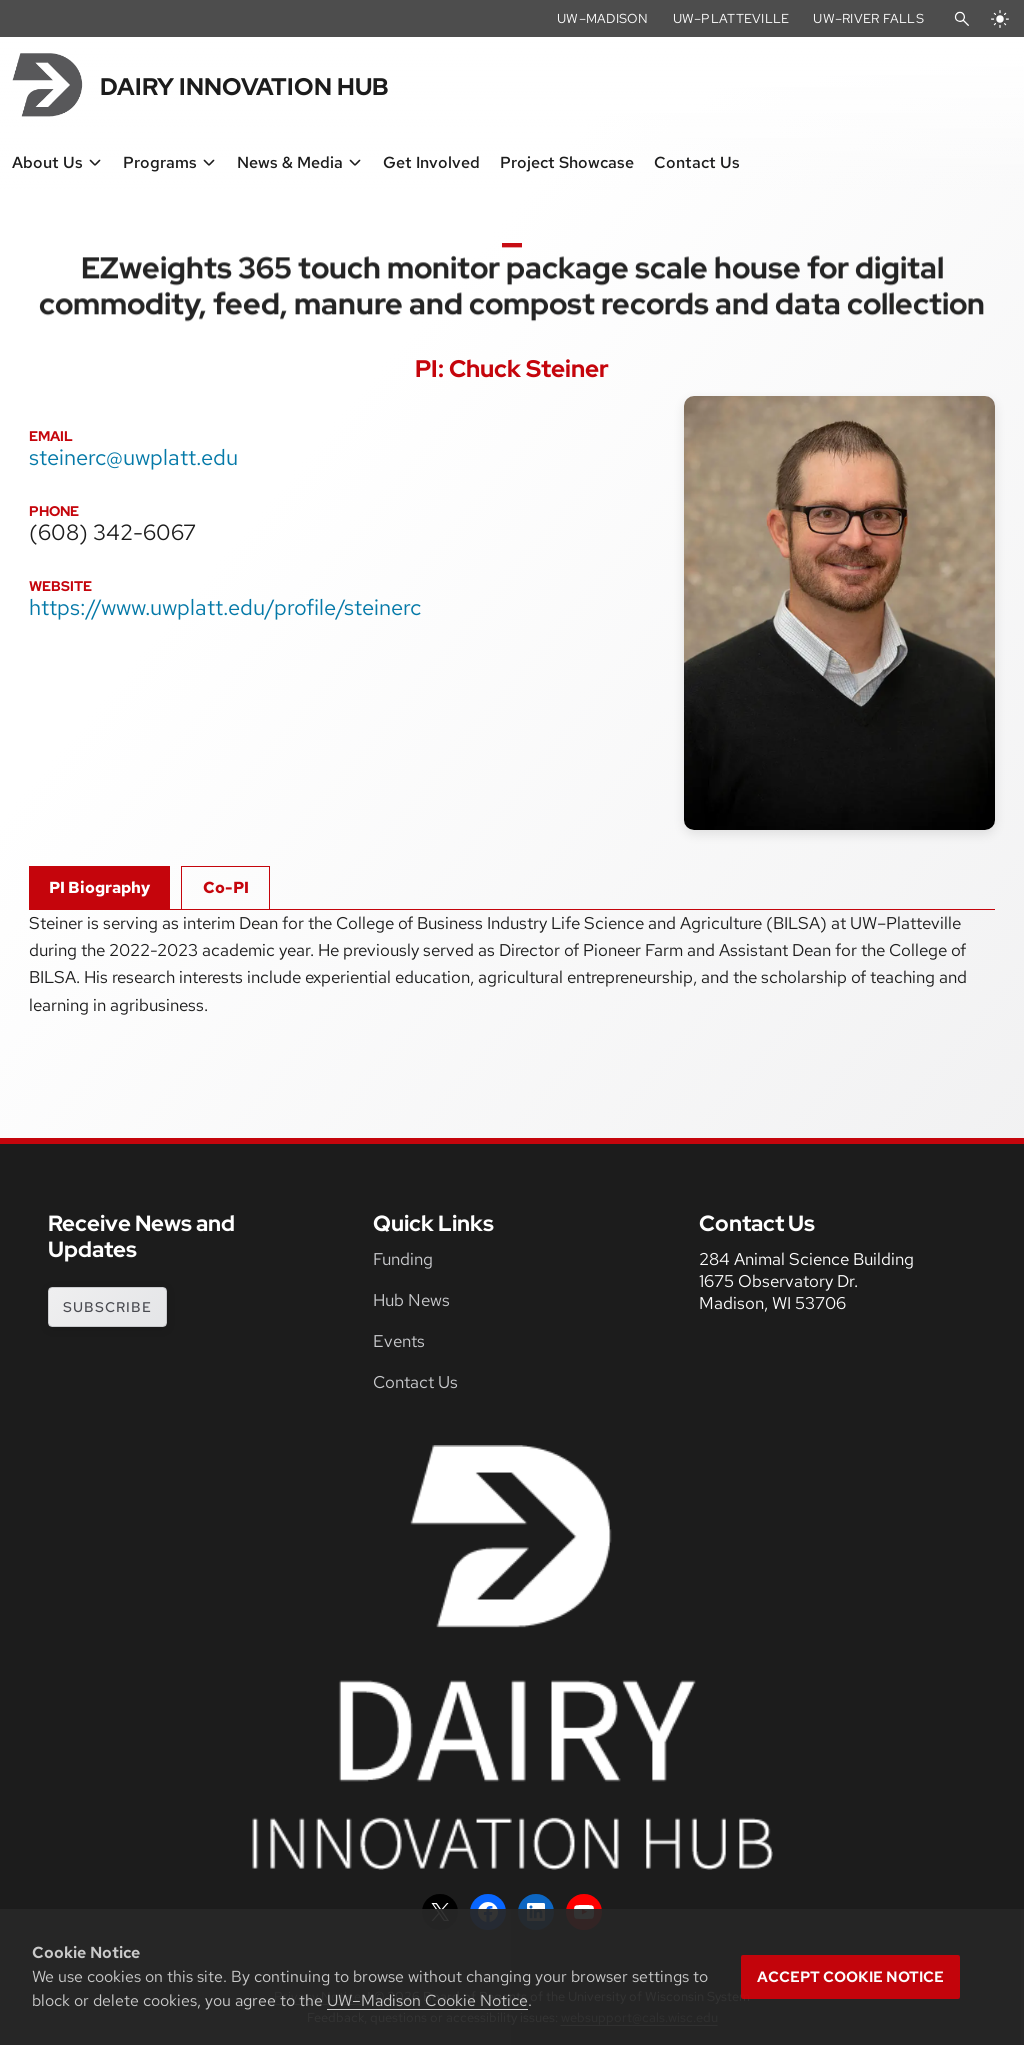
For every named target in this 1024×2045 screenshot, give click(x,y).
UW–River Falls (868, 18)
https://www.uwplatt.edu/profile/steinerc (225, 607)
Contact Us (415, 1382)
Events (399, 1341)
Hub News (411, 1300)
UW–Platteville (731, 18)
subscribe (107, 1307)
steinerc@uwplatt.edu (133, 457)
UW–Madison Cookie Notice (427, 2000)
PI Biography (99, 887)
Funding (403, 1259)
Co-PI (226, 887)
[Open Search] (962, 19)
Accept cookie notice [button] (850, 1977)
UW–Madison (603, 18)
